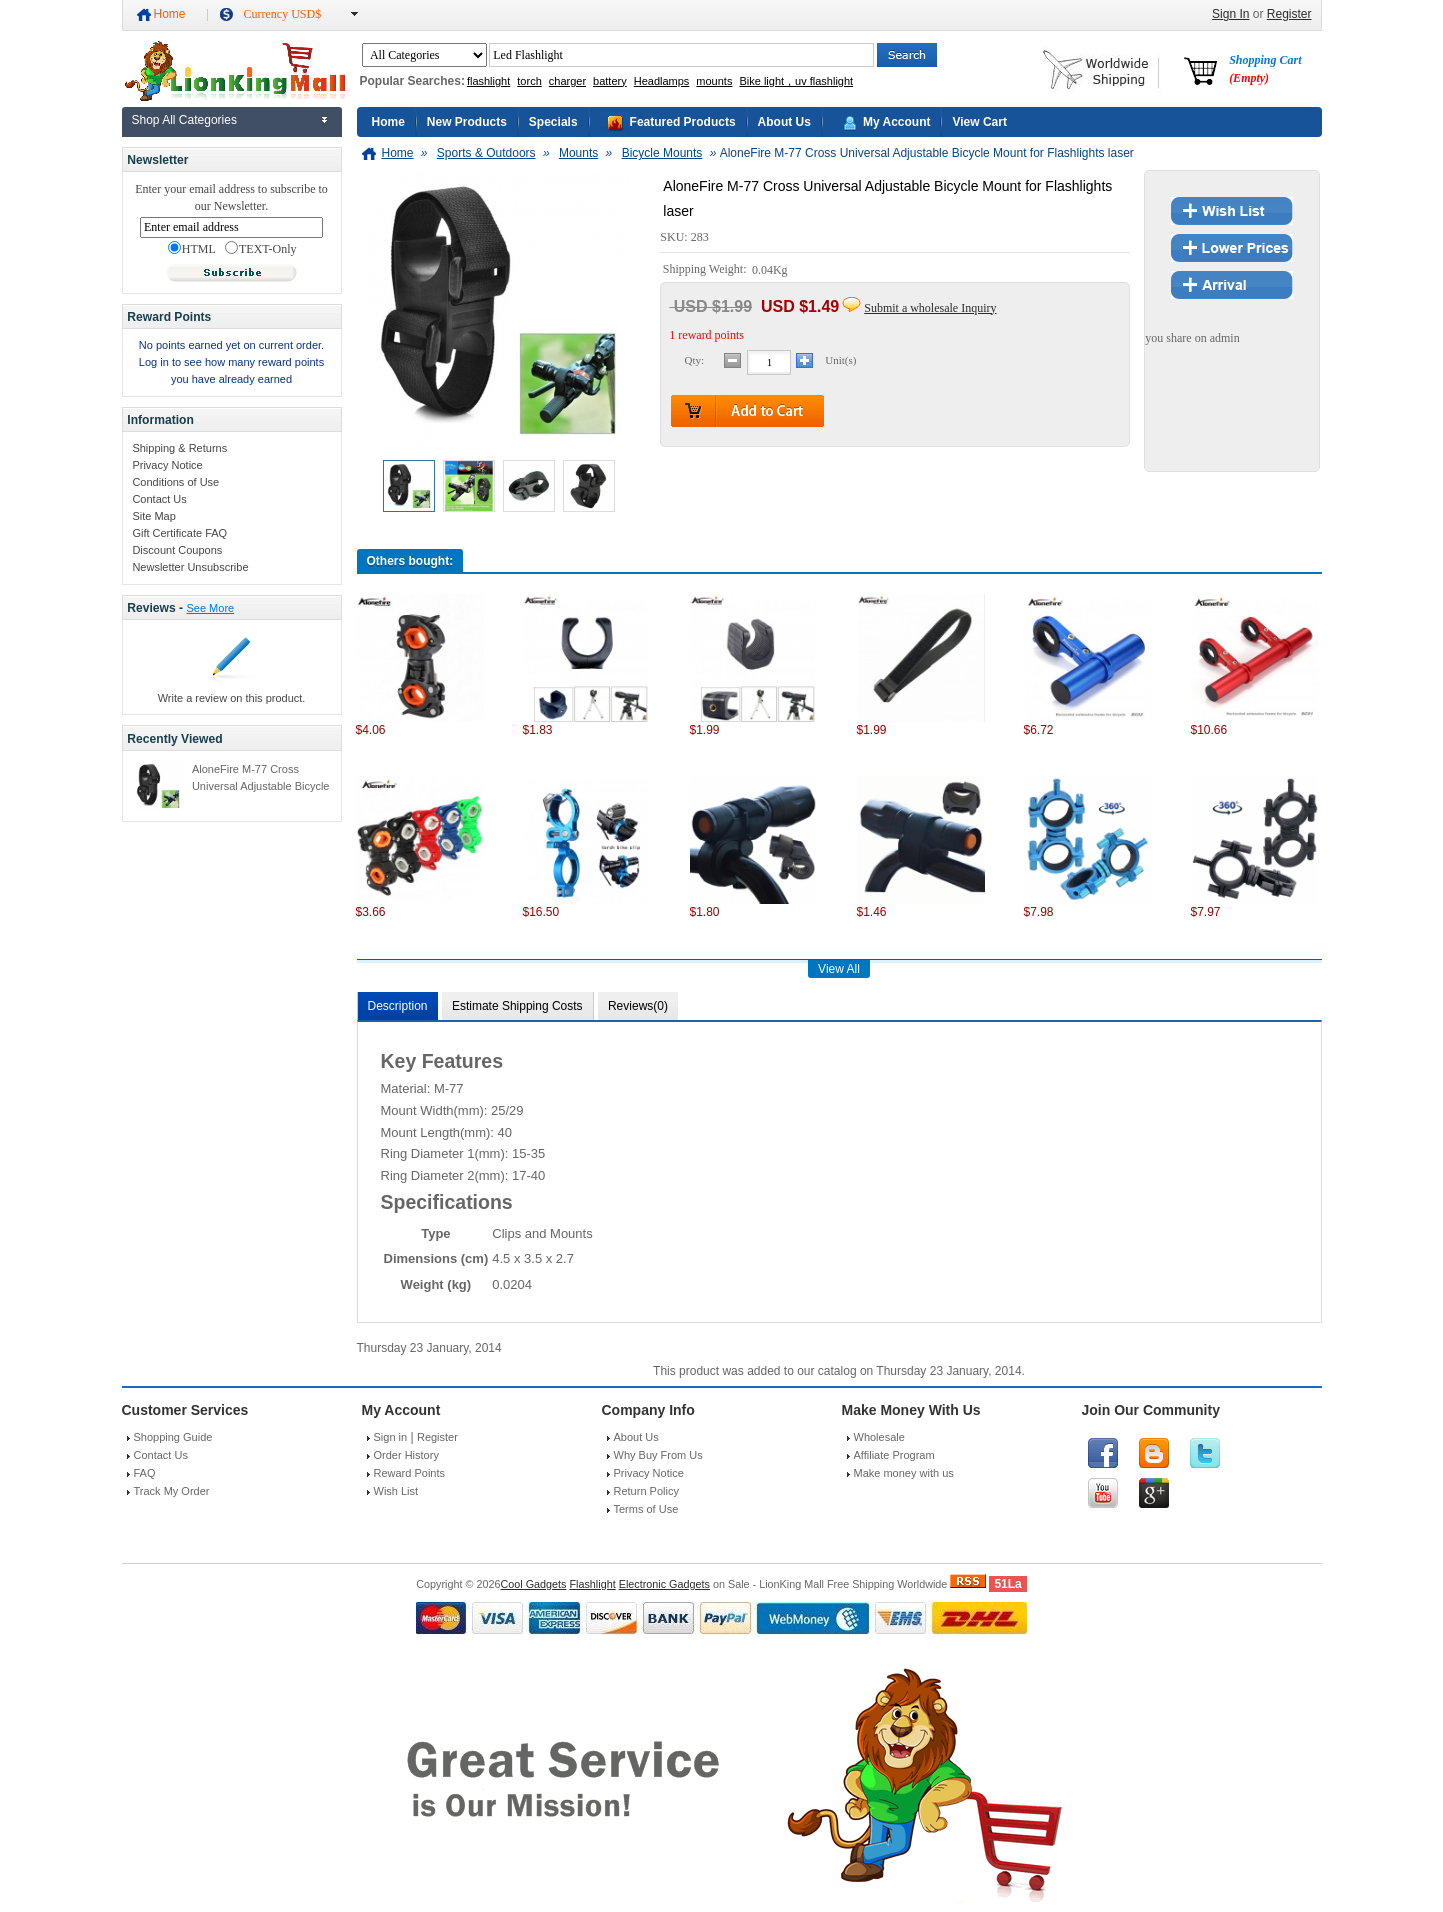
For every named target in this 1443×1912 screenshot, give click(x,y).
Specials (553, 122)
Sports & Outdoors (486, 153)
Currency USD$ (283, 14)
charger (567, 81)
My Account (897, 122)
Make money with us (904, 1473)
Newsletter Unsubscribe (190, 567)
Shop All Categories (184, 120)
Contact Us (159, 499)
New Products (467, 122)
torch (529, 81)
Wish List (396, 1491)
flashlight (488, 81)
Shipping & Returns (179, 448)
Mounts (578, 153)
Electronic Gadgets (664, 1584)
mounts (714, 81)
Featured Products (683, 122)
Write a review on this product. (232, 698)
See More (210, 608)
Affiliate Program (894, 1455)
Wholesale (879, 1437)
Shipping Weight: (706, 270)
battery (610, 81)
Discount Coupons (177, 550)
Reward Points (410, 1473)
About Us (784, 122)
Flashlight (592, 1584)
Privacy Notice (167, 465)
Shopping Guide (173, 1437)
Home (170, 14)
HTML (192, 249)
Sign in (391, 1437)
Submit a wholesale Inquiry (930, 308)
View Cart (979, 122)
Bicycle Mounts (662, 153)
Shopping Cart (1265, 69)
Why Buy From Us (658, 1455)
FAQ (145, 1473)
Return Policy (646, 1491)
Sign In (1230, 14)
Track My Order (172, 1491)
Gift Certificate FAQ (179, 533)
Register (1289, 14)
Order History (406, 1455)
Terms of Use (646, 1509)
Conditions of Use (175, 482)
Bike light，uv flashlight (796, 81)
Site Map (153, 516)
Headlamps (662, 81)
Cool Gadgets (533, 1584)
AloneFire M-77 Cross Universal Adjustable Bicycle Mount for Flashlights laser (261, 786)
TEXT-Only (261, 249)
